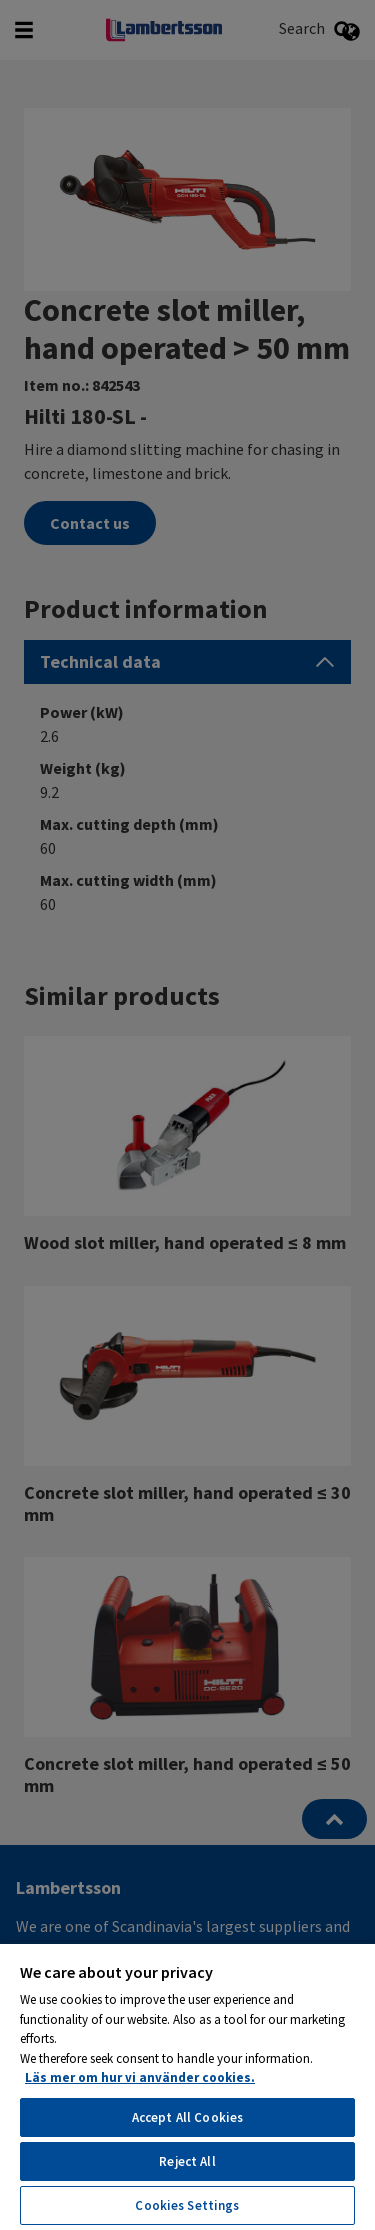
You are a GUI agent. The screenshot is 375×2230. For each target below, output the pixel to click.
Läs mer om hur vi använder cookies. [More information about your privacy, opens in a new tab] (140, 2077)
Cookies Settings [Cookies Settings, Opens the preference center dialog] (187, 2205)
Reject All (187, 2161)
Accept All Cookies (187, 2117)
